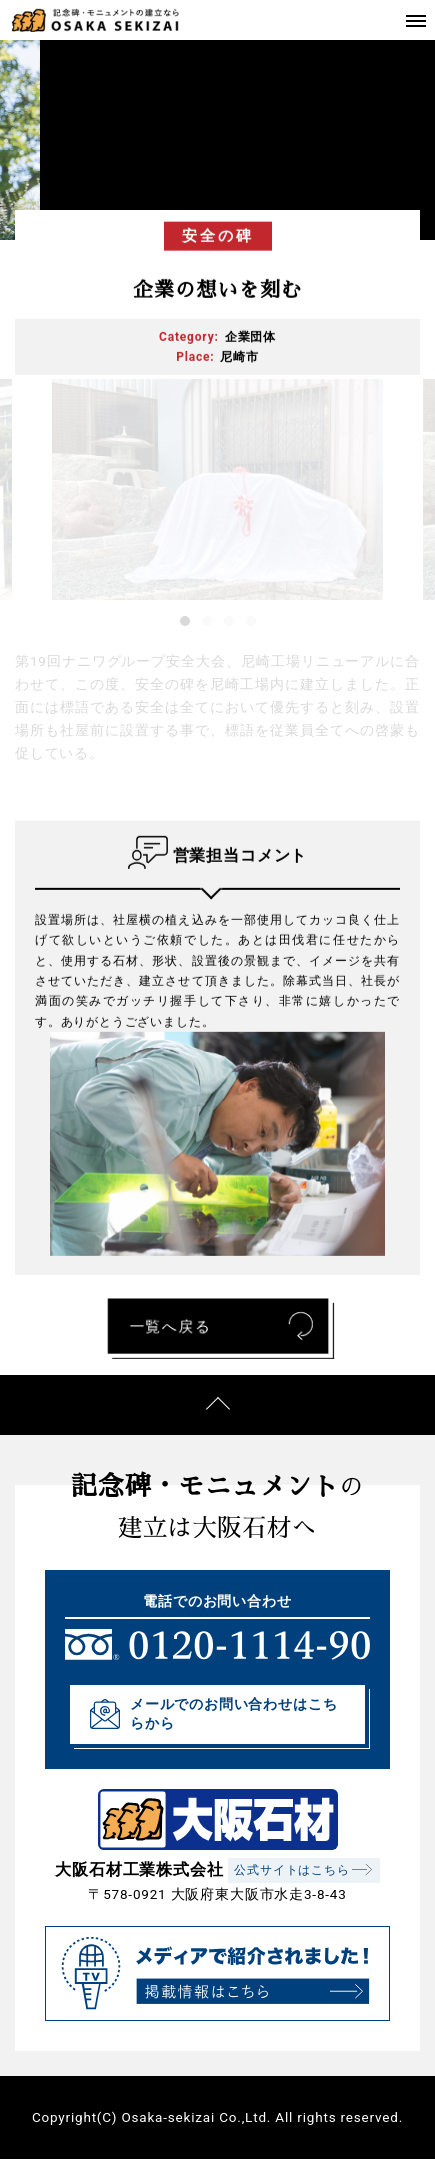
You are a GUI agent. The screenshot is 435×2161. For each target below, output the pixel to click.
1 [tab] (185, 621)
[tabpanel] (217, 489)
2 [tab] (207, 621)
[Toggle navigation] (415, 20)
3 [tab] (229, 621)
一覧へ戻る (167, 1325)
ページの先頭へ (217, 1405)
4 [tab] (251, 621)
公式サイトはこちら (291, 1870)
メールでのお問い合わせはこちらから (233, 1713)
